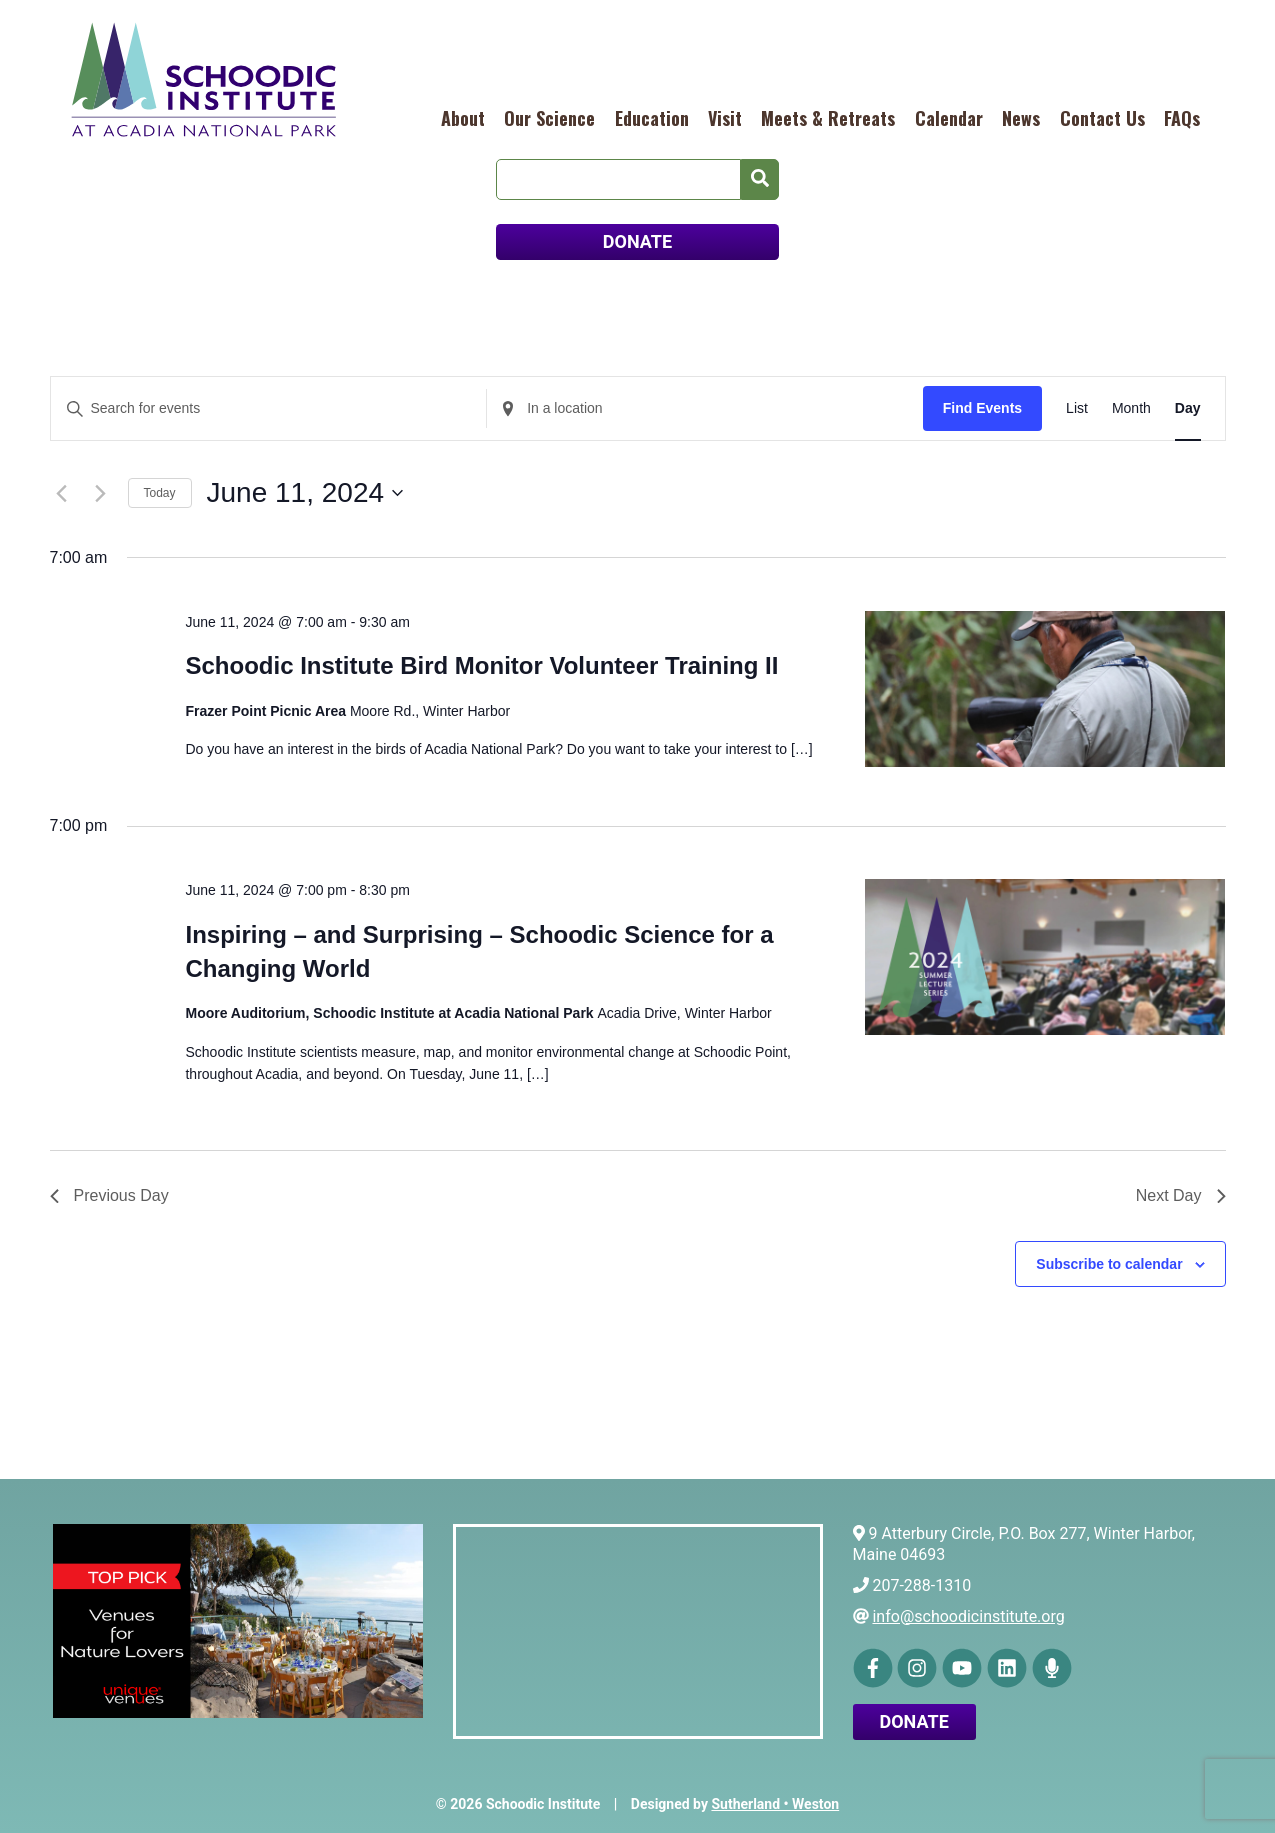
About (463, 118)
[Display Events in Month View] (1131, 408)
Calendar (949, 118)
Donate (914, 1721)
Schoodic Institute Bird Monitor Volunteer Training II (481, 665)
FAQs (1182, 118)
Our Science (549, 118)
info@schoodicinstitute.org (968, 1616)
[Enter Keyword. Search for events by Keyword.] (269, 408)
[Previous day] (62, 493)
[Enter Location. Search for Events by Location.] (705, 408)
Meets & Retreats (828, 118)
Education (652, 118)
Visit (725, 118)
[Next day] (101, 493)
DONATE (637, 241)
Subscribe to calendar (1109, 1264)
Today (160, 493)
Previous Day (109, 1195)
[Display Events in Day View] (1188, 408)
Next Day (1181, 1195)
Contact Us (1102, 118)
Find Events (982, 408)
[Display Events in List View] (1077, 408)
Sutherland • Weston (775, 1804)
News (1021, 118)
